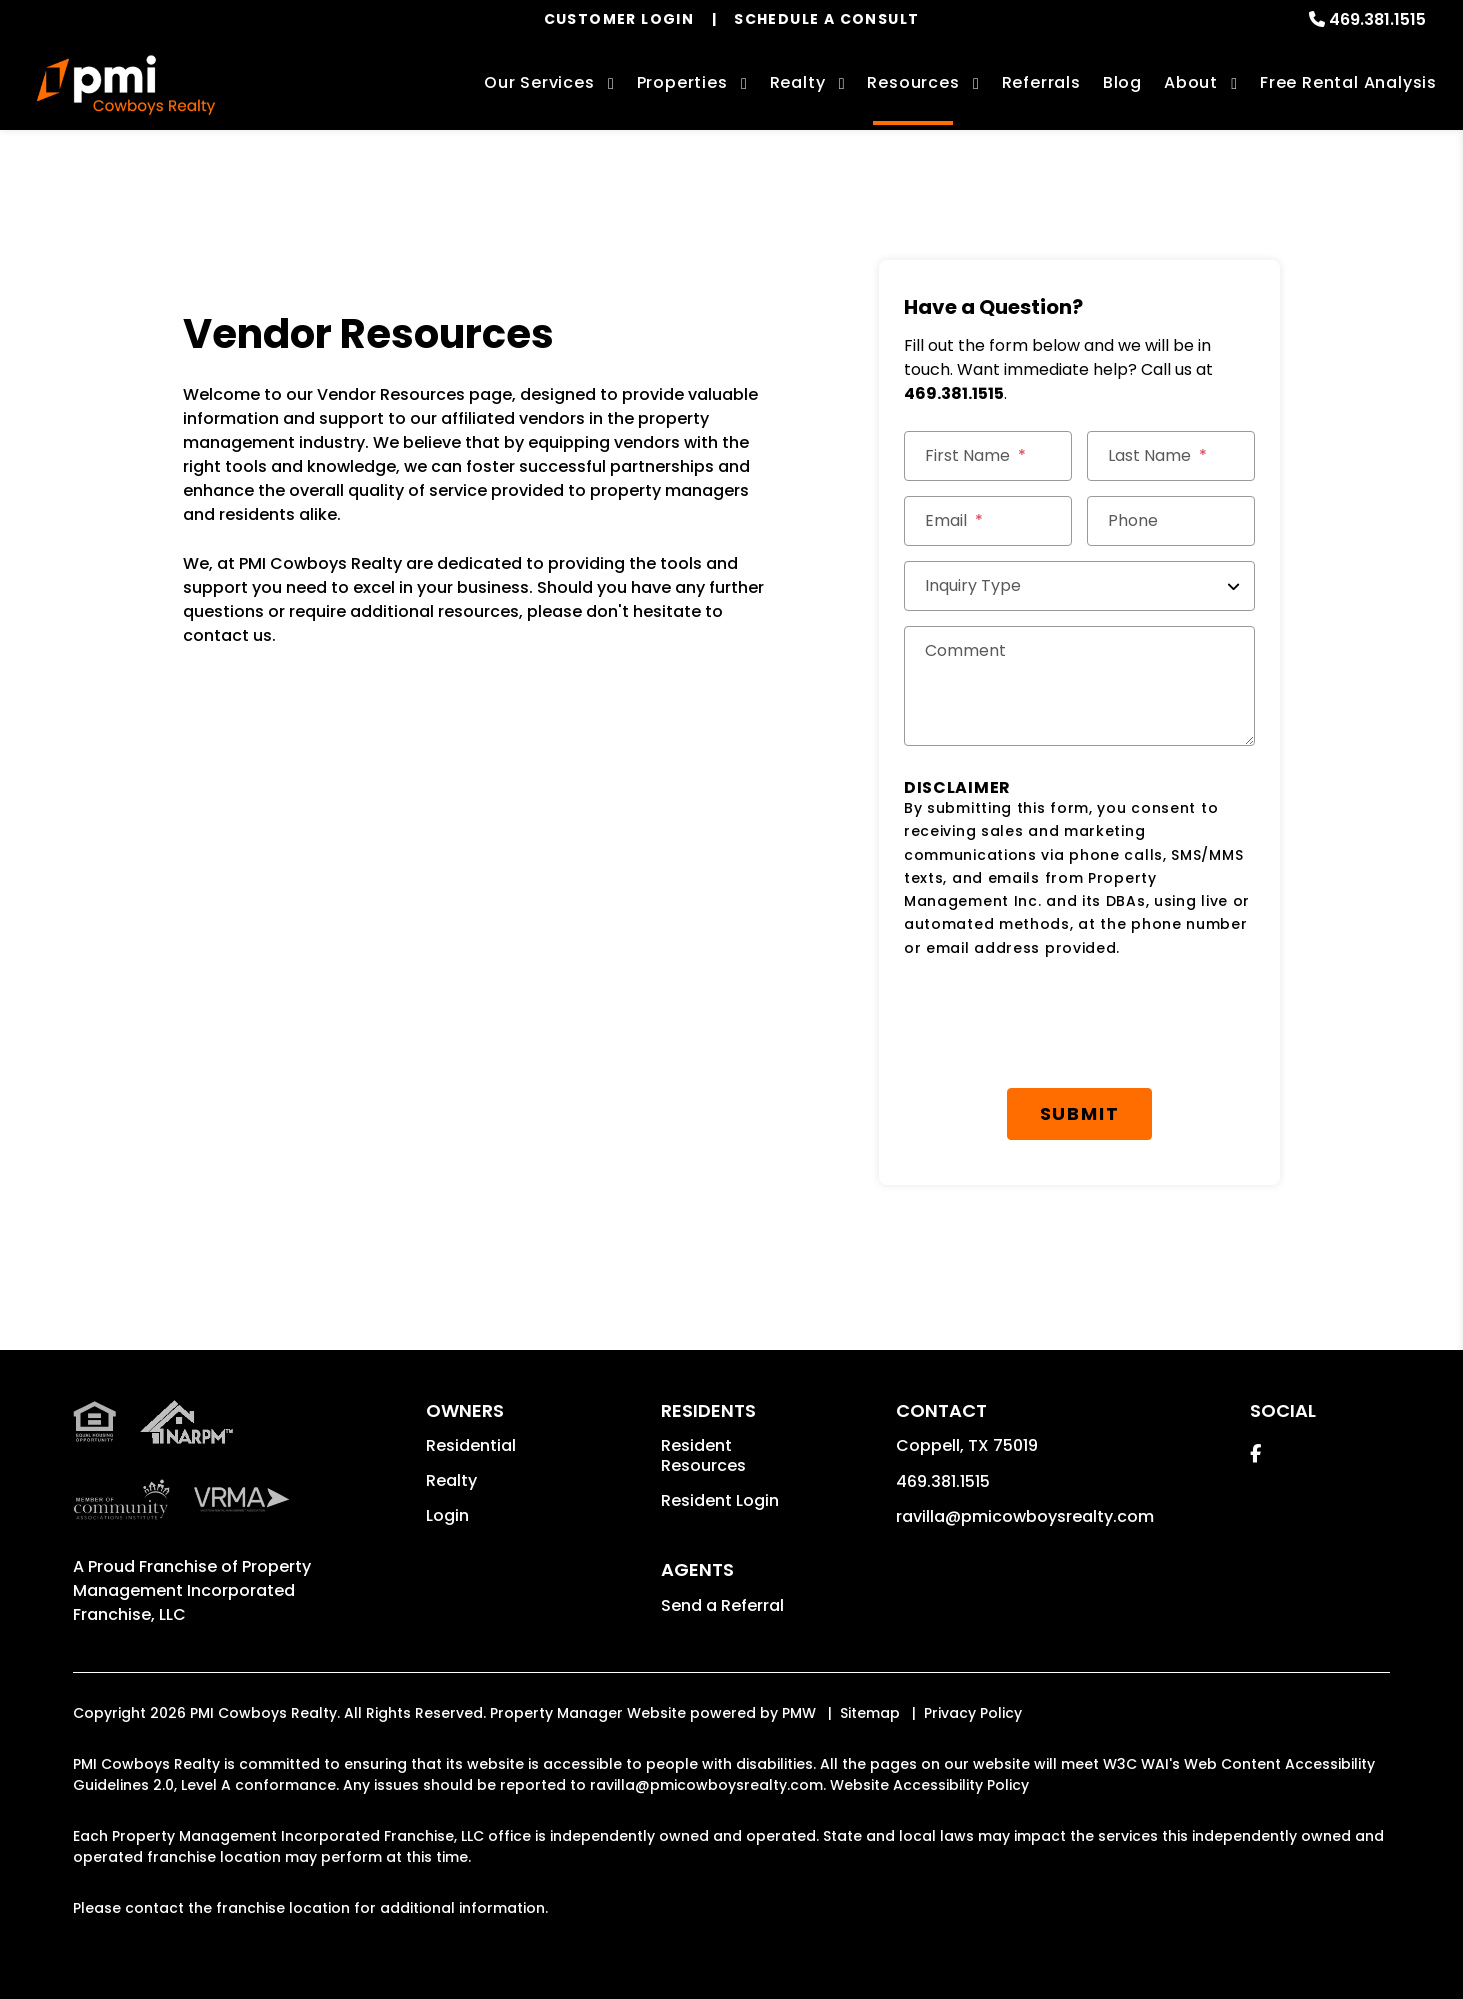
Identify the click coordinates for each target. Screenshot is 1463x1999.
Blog (1122, 82)
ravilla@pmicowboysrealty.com (1025, 1516)
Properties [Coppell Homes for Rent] (682, 82)
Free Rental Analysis (1348, 82)
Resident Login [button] (720, 1500)
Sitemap (870, 1713)
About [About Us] (1191, 82)
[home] (126, 85)
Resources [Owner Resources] (913, 82)
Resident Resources (703, 1455)
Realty (451, 1480)
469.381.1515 (1377, 19)
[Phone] (1171, 521)
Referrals (1041, 82)
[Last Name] (1171, 456)
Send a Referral (722, 1605)
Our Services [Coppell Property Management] (539, 82)
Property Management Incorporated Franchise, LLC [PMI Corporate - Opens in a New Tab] (192, 1590)
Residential (471, 1445)
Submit (1080, 1113)
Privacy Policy (973, 1713)
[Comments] (1079, 686)
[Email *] (988, 521)
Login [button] (447, 1515)
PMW (799, 1713)
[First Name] (988, 456)
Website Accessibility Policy (929, 1785)
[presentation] (1056, 1024)
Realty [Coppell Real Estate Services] (798, 82)
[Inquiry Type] (1079, 586)
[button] (1255, 1453)
